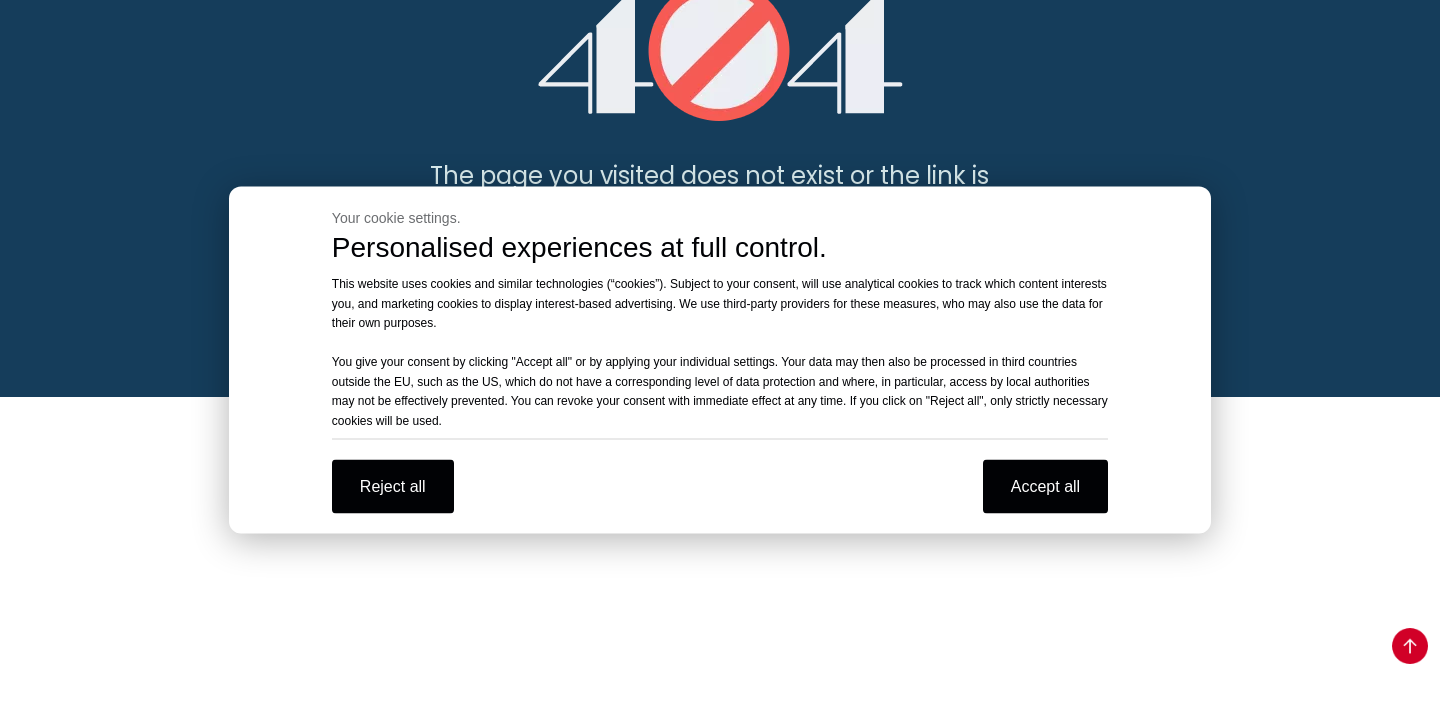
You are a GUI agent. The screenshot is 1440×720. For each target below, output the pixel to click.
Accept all (1045, 486)
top (1410, 646)
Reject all (393, 486)
